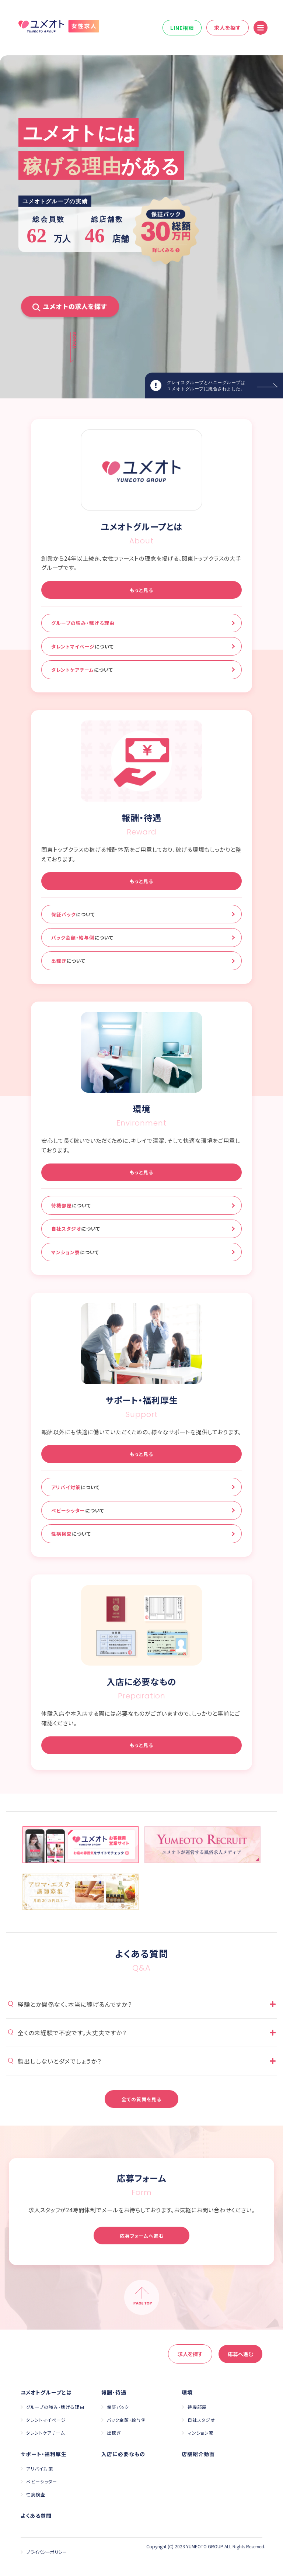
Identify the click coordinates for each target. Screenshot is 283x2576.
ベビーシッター (77, 1510)
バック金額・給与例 (82, 937)
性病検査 (71, 1533)
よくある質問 (36, 2515)
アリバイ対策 (75, 1487)
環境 (187, 2392)
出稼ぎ (68, 960)
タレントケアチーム (82, 669)
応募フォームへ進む (142, 2235)
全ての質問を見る (141, 2099)
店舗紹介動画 (198, 2454)
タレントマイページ (82, 646)
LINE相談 (182, 27)
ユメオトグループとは (46, 2392)
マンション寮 (75, 1252)
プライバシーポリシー (46, 2552)
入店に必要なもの (123, 2454)
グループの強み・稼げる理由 (83, 622)
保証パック (73, 914)
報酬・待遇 (113, 2392)
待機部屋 (71, 1205)
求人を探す (227, 27)
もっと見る (141, 590)
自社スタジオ (75, 1228)
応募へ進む (240, 2354)
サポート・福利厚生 (44, 2454)
